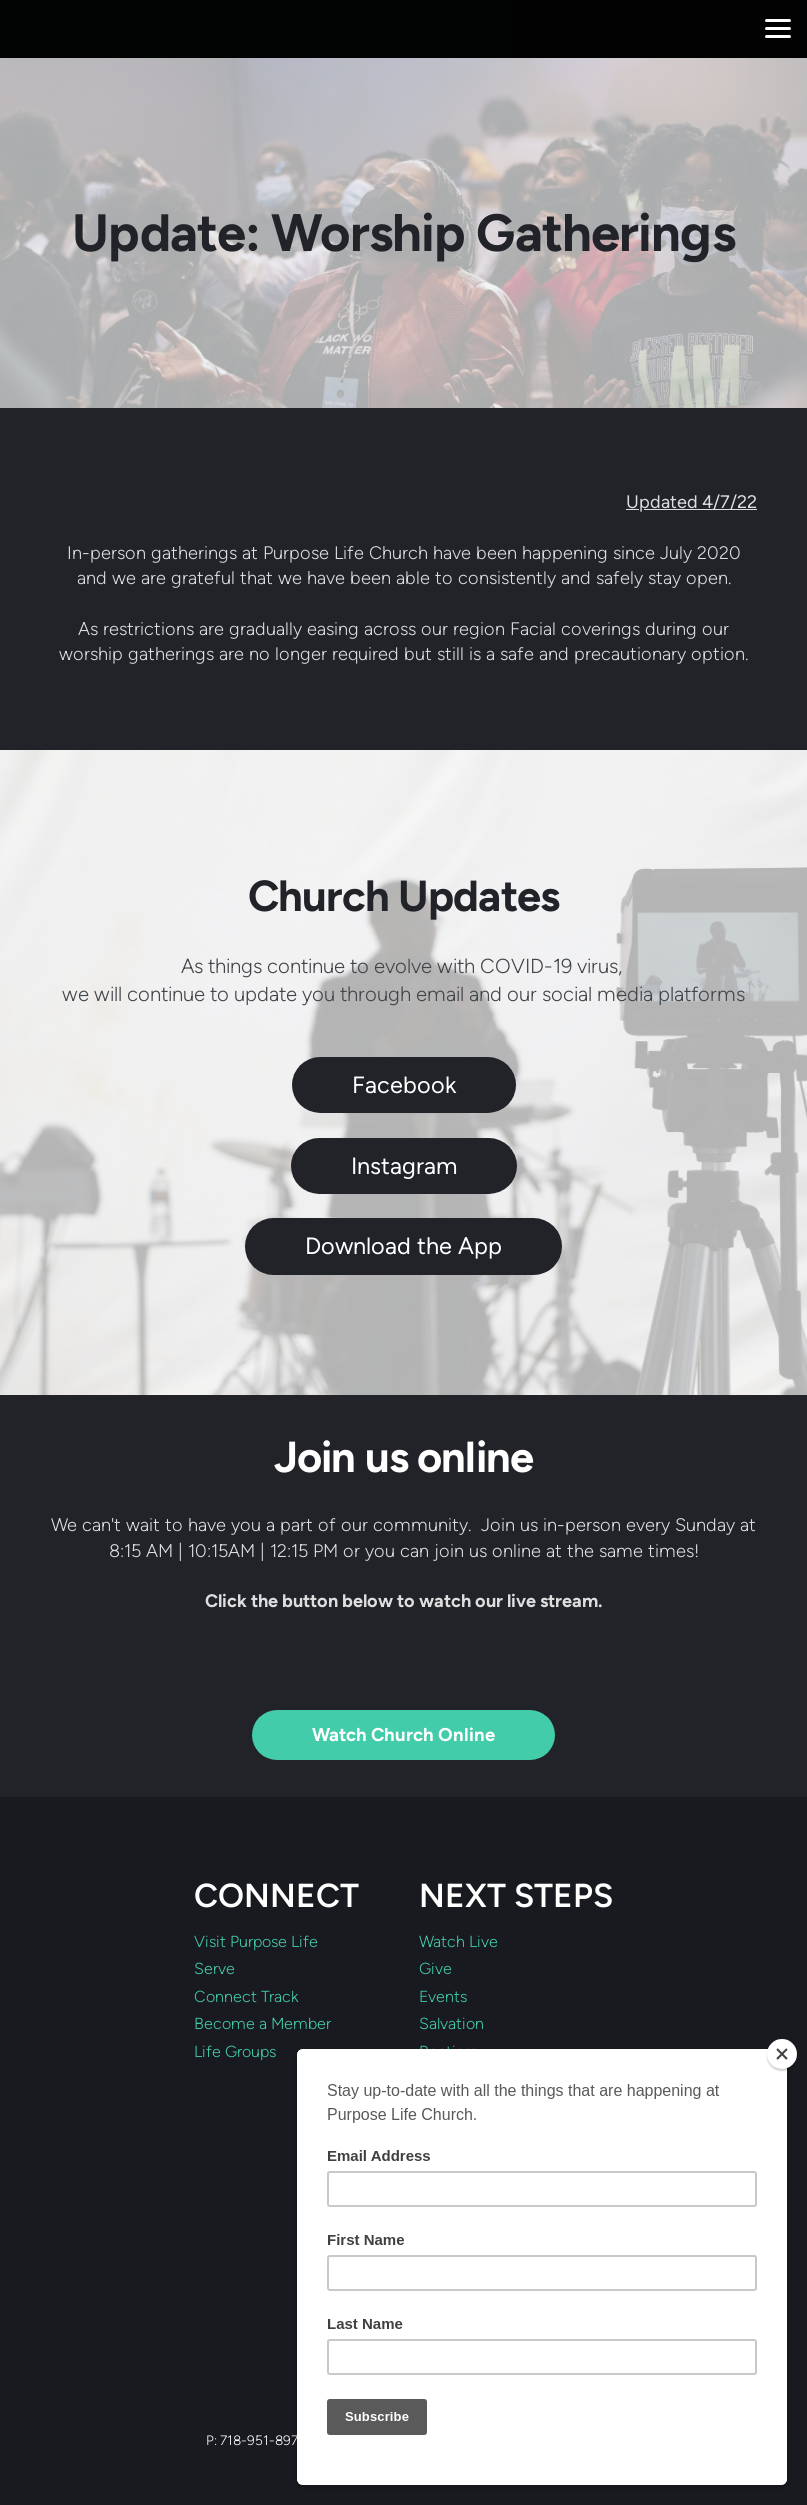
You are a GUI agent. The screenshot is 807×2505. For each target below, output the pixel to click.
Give (435, 1969)
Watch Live (458, 1942)
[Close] (782, 2054)
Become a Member (262, 2024)
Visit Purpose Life (256, 1942)
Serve (214, 1969)
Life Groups (235, 2052)
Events (443, 1997)
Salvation (451, 2024)
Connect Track (246, 1997)
